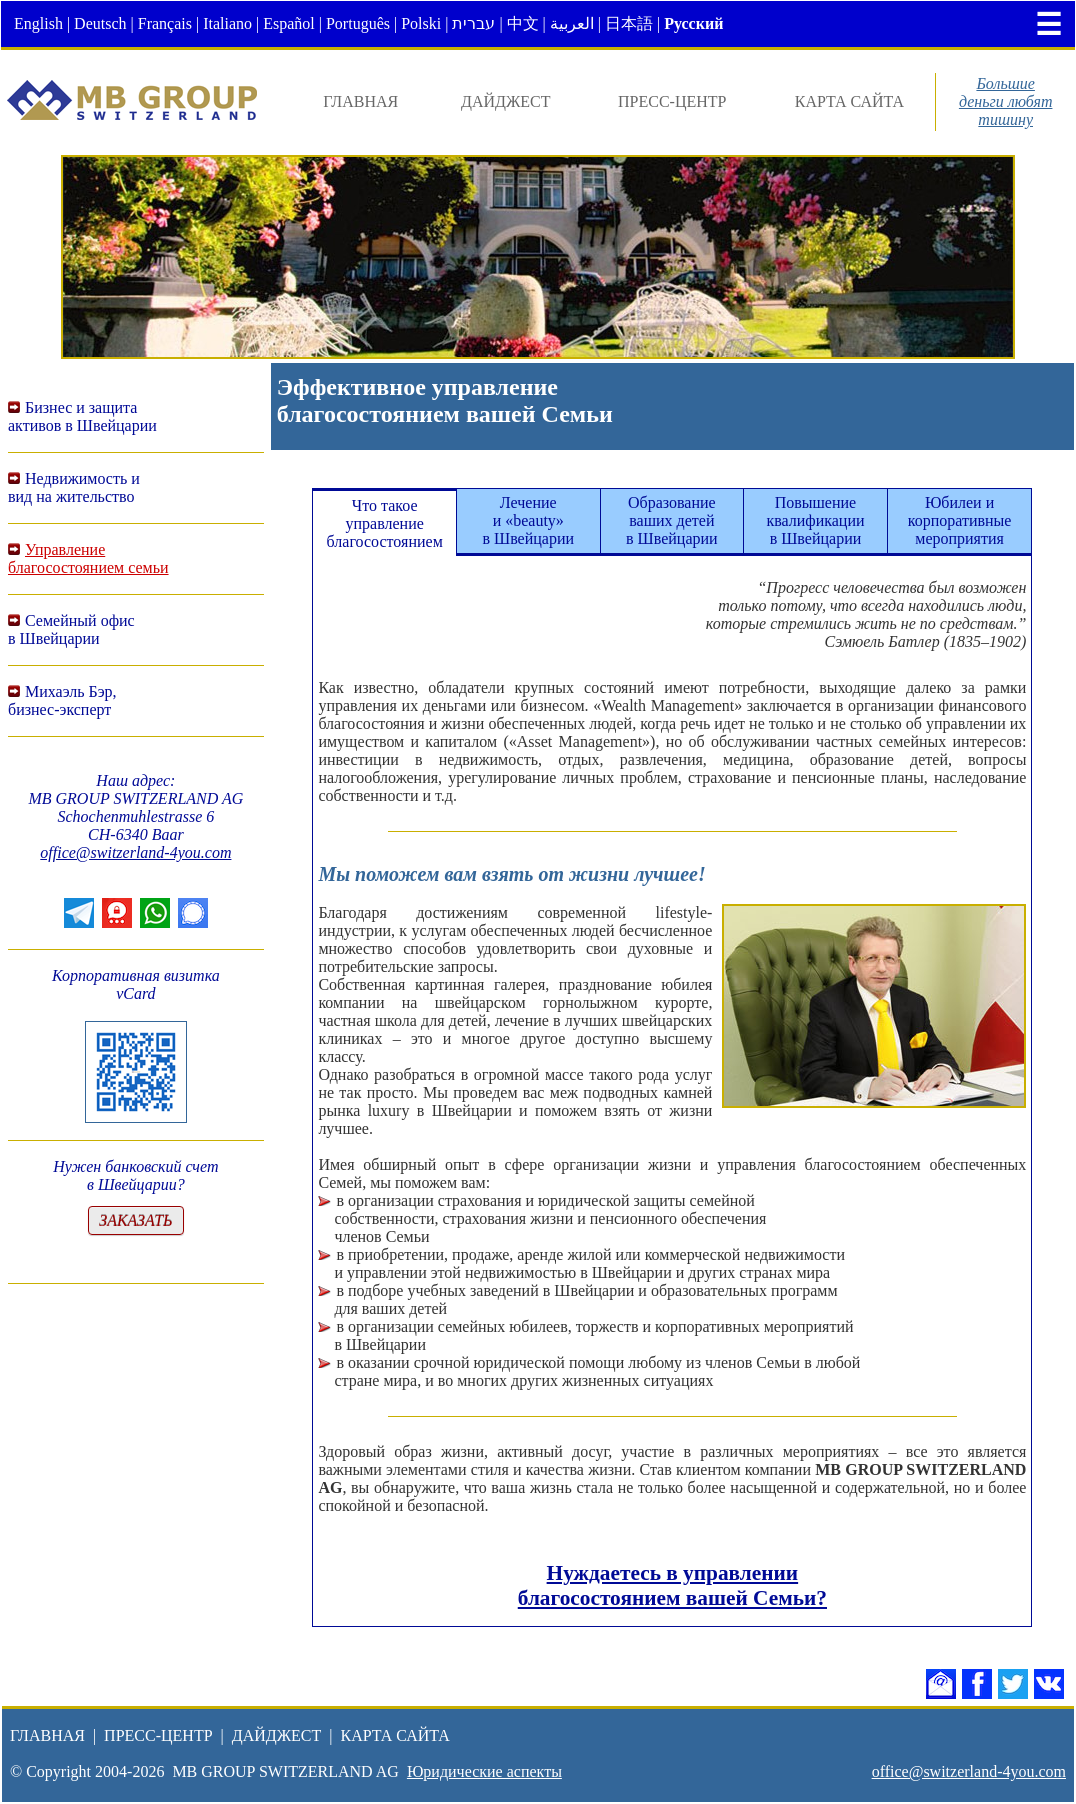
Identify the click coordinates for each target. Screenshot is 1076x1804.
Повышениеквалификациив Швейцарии (815, 520)
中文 (523, 23)
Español (289, 23)
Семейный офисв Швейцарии (71, 629)
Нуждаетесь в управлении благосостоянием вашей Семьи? (672, 1585)
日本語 (629, 23)
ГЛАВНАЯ (360, 101)
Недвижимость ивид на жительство (74, 487)
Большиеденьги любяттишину (1006, 101)
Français (165, 23)
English (38, 23)
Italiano (227, 23)
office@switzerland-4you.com (135, 852)
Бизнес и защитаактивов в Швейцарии (82, 416)
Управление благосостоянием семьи (88, 558)
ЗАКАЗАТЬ (135, 1220)
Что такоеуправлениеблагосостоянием (385, 523)
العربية (572, 23)
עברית (473, 23)
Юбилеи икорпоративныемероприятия (960, 520)
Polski (421, 23)
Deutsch (100, 23)
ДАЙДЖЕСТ (506, 101)
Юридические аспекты (484, 1771)
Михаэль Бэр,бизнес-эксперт (62, 700)
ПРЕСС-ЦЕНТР (672, 101)
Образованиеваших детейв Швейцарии (672, 520)
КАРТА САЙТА (849, 101)
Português (358, 23)
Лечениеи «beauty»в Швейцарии (528, 520)
